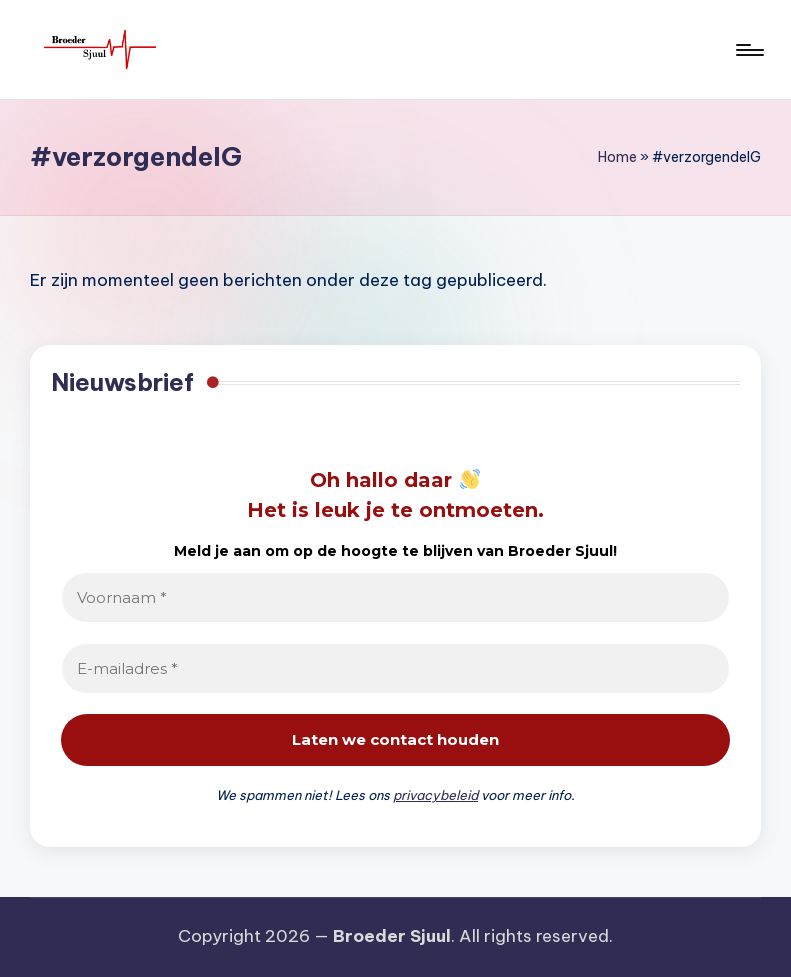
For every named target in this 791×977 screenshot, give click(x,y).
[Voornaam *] (395, 597)
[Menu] (748, 50)
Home (617, 157)
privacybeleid (435, 795)
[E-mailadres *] (395, 668)
